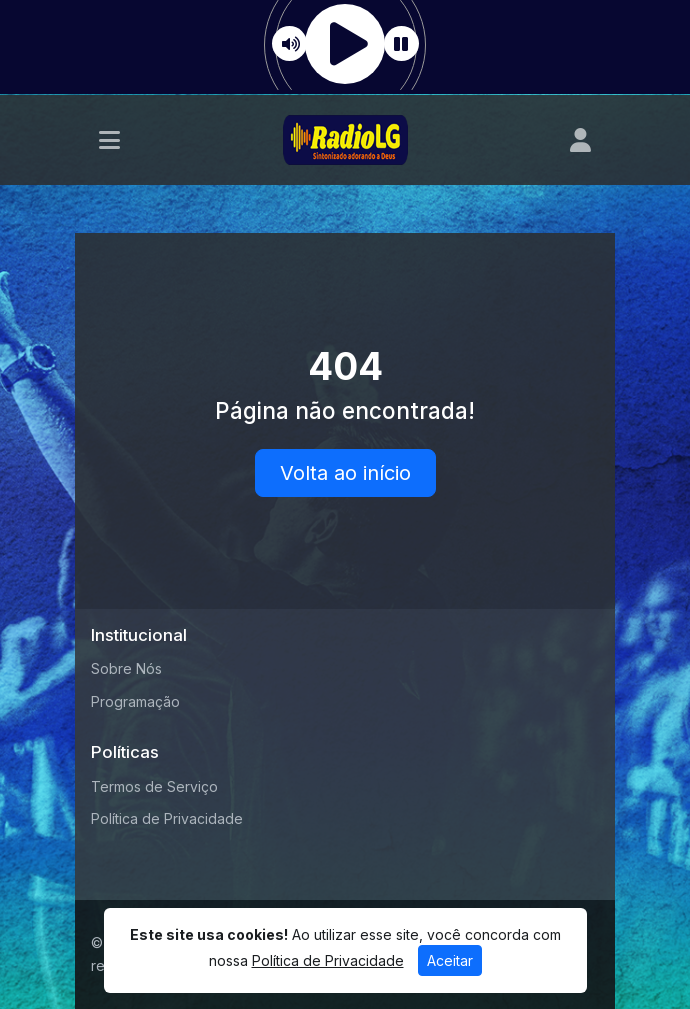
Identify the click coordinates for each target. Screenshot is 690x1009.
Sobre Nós (126, 668)
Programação (135, 701)
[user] (580, 140)
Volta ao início (345, 473)
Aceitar (450, 960)
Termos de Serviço (154, 786)
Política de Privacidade (167, 818)
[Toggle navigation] (109, 140)
